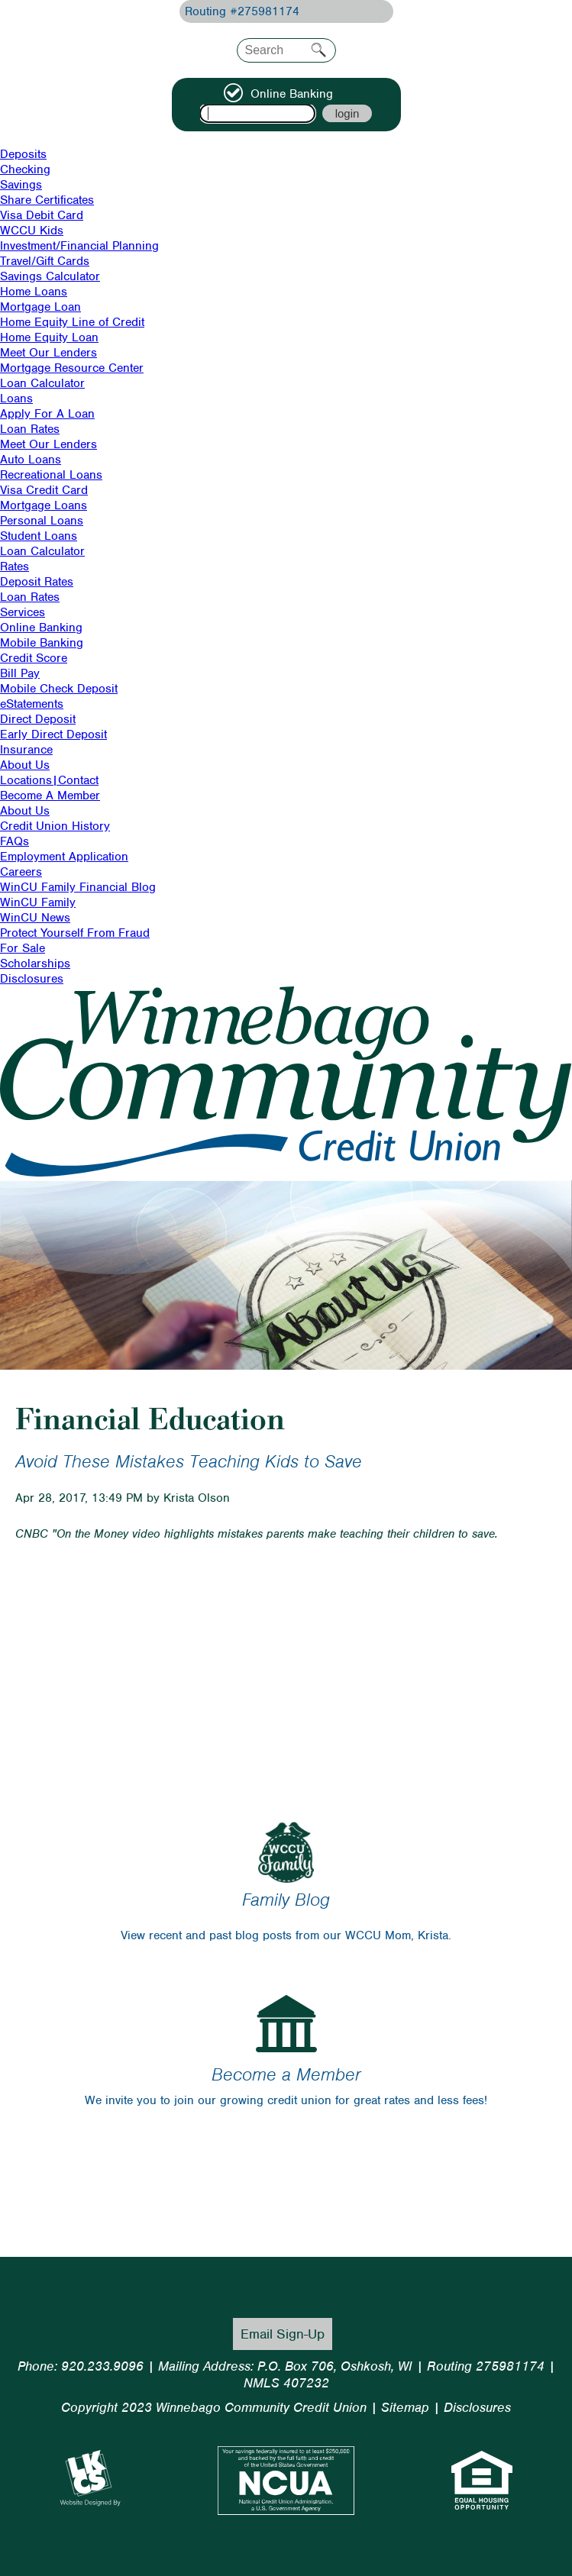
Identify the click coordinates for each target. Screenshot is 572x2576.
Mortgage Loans (43, 505)
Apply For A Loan (47, 413)
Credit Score (33, 658)
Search (318, 50)
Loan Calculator (42, 383)
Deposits (23, 154)
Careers (21, 872)
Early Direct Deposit (53, 734)
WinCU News (35, 917)
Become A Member (50, 795)
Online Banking (41, 627)
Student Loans (38, 536)
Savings (21, 184)
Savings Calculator (50, 276)
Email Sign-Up (283, 2334)
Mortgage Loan (40, 307)
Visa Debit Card (41, 215)
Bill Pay (20, 673)
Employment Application (64, 856)
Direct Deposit (38, 719)
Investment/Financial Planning (79, 245)
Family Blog (286, 1899)
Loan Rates (30, 429)
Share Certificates (47, 200)
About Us (25, 765)
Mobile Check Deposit (59, 688)
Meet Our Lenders (48, 352)
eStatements (31, 704)
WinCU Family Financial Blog (78, 887)
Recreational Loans (51, 475)
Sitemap (405, 2407)
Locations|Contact (49, 780)
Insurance (26, 749)
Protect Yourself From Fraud (75, 933)
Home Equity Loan (49, 337)
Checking (25, 169)
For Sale (22, 948)
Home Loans (33, 291)
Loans (16, 398)
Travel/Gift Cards (44, 261)
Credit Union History (55, 826)
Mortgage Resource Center (72, 368)
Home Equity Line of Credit (72, 322)
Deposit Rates (36, 581)
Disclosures (31, 978)
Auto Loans (30, 459)
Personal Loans (41, 520)
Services (22, 612)
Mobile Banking (41, 642)
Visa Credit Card (44, 490)
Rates (14, 566)
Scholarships (35, 963)
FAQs (14, 841)
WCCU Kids (31, 230)
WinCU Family (38, 902)
